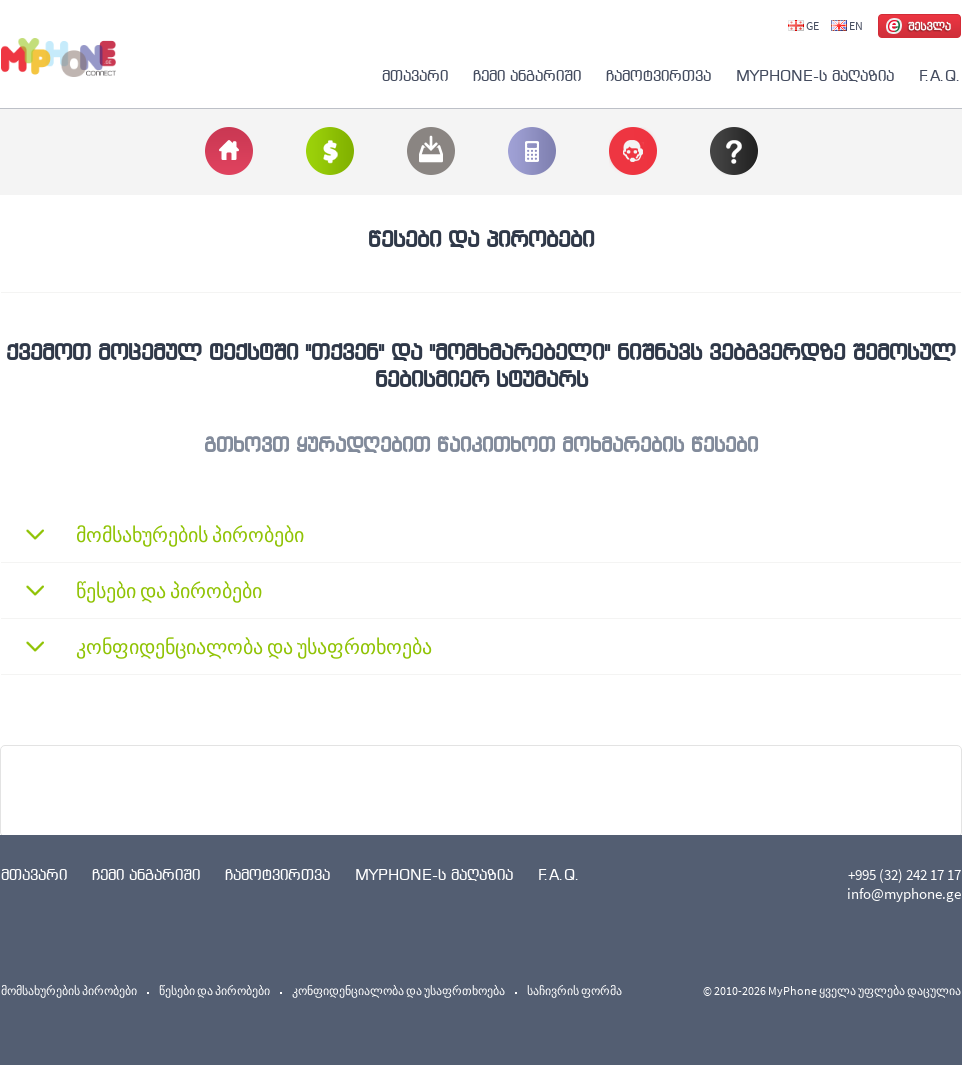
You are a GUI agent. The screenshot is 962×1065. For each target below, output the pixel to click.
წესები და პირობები (214, 990)
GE (803, 25)
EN (847, 25)
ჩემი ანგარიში (527, 75)
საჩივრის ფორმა (574, 990)
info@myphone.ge (904, 893)
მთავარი (415, 75)
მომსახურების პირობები (69, 990)
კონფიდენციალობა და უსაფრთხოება (398, 990)
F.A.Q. (940, 75)
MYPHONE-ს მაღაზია (815, 75)
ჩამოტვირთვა (658, 75)
